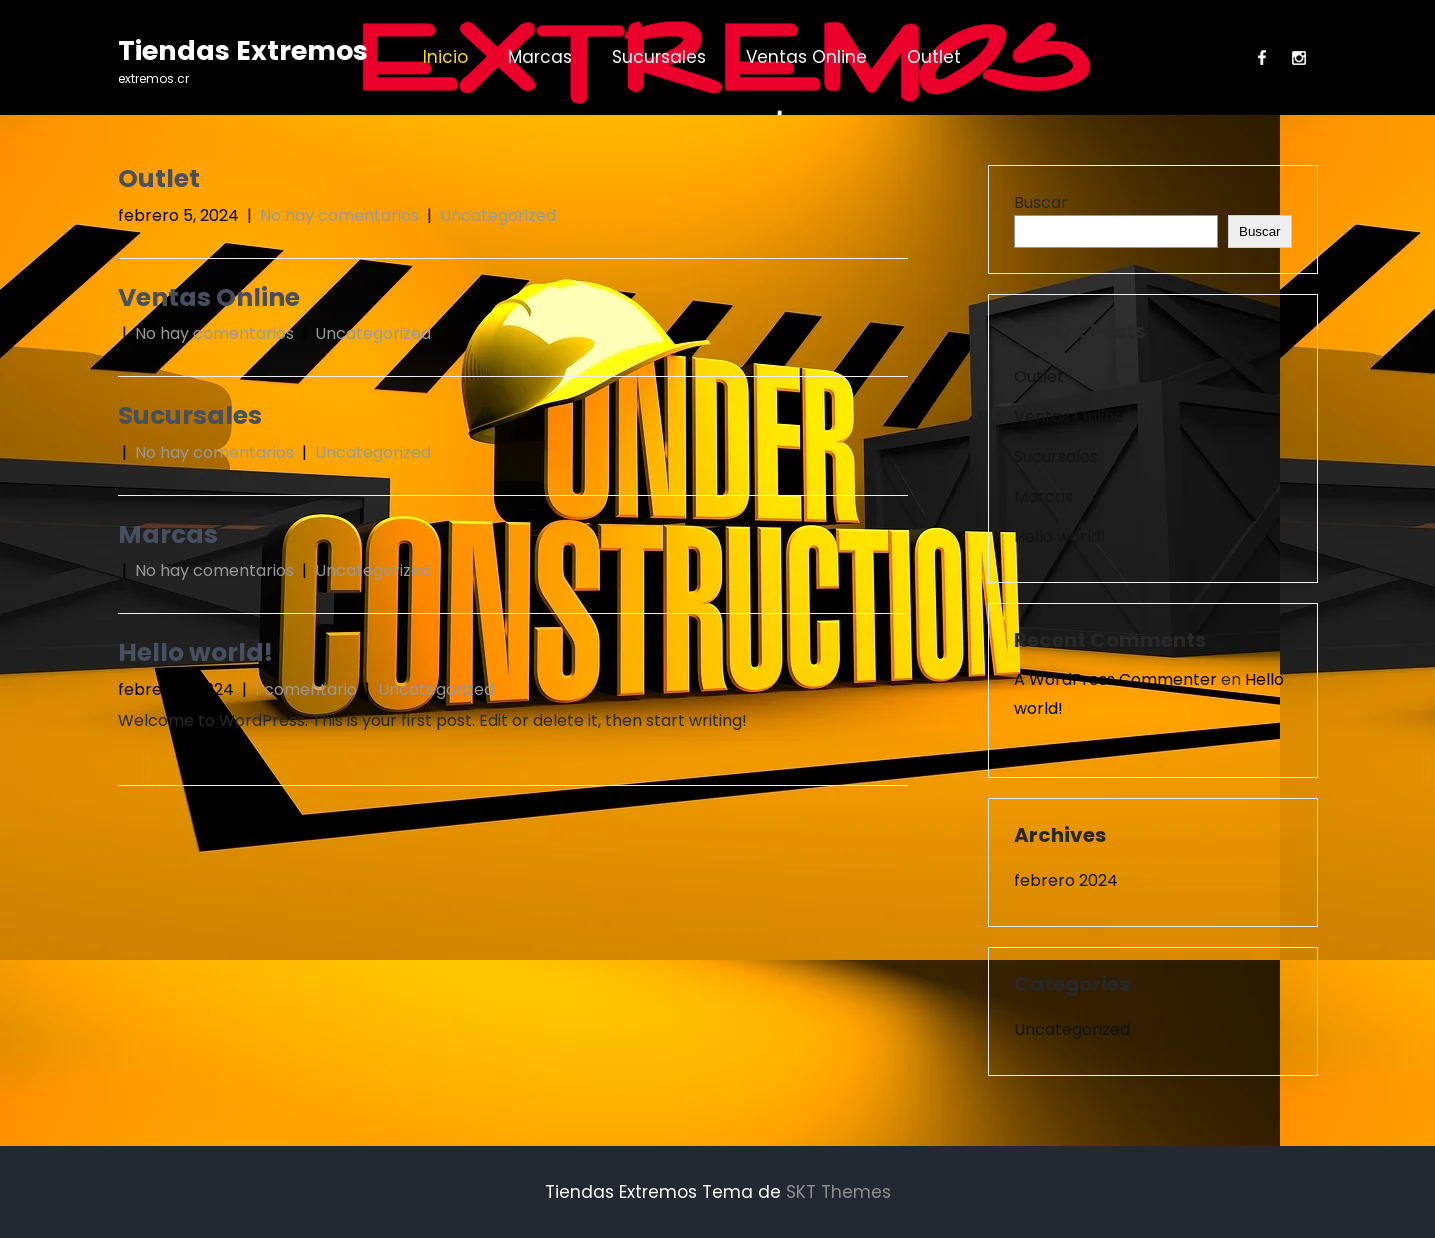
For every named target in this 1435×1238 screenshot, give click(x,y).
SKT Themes (838, 1192)
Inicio (445, 57)
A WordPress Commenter (1115, 679)
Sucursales (659, 57)
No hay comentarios (339, 215)
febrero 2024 (1066, 880)
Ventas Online (806, 57)
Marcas (540, 57)
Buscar (1041, 202)
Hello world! (195, 652)
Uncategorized (498, 215)
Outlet (934, 57)
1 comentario (306, 689)
